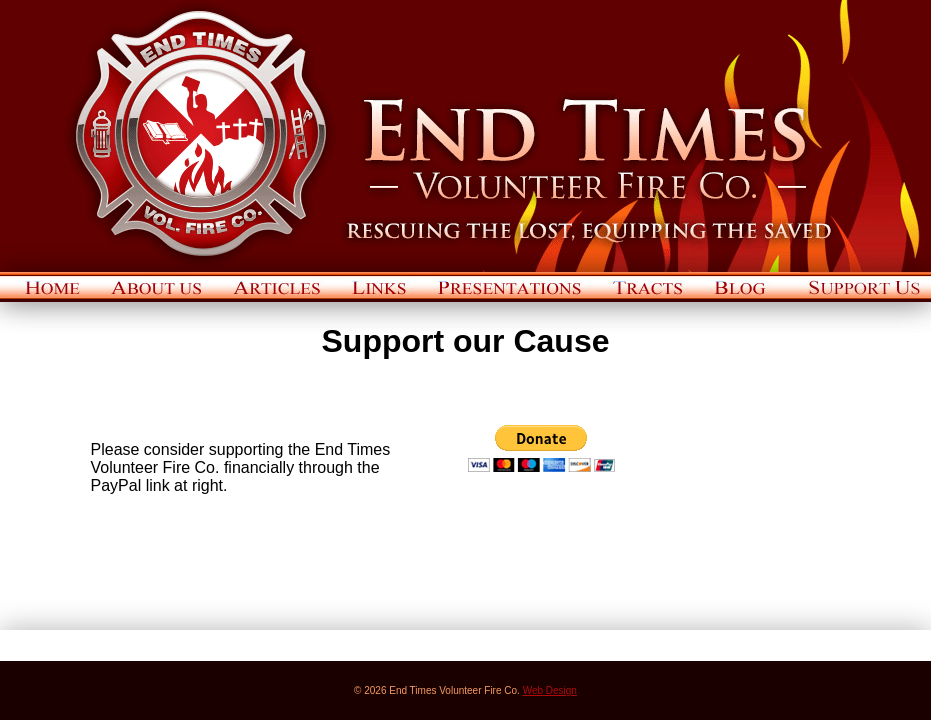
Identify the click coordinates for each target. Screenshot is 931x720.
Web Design (550, 690)
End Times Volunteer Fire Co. (465, 136)
